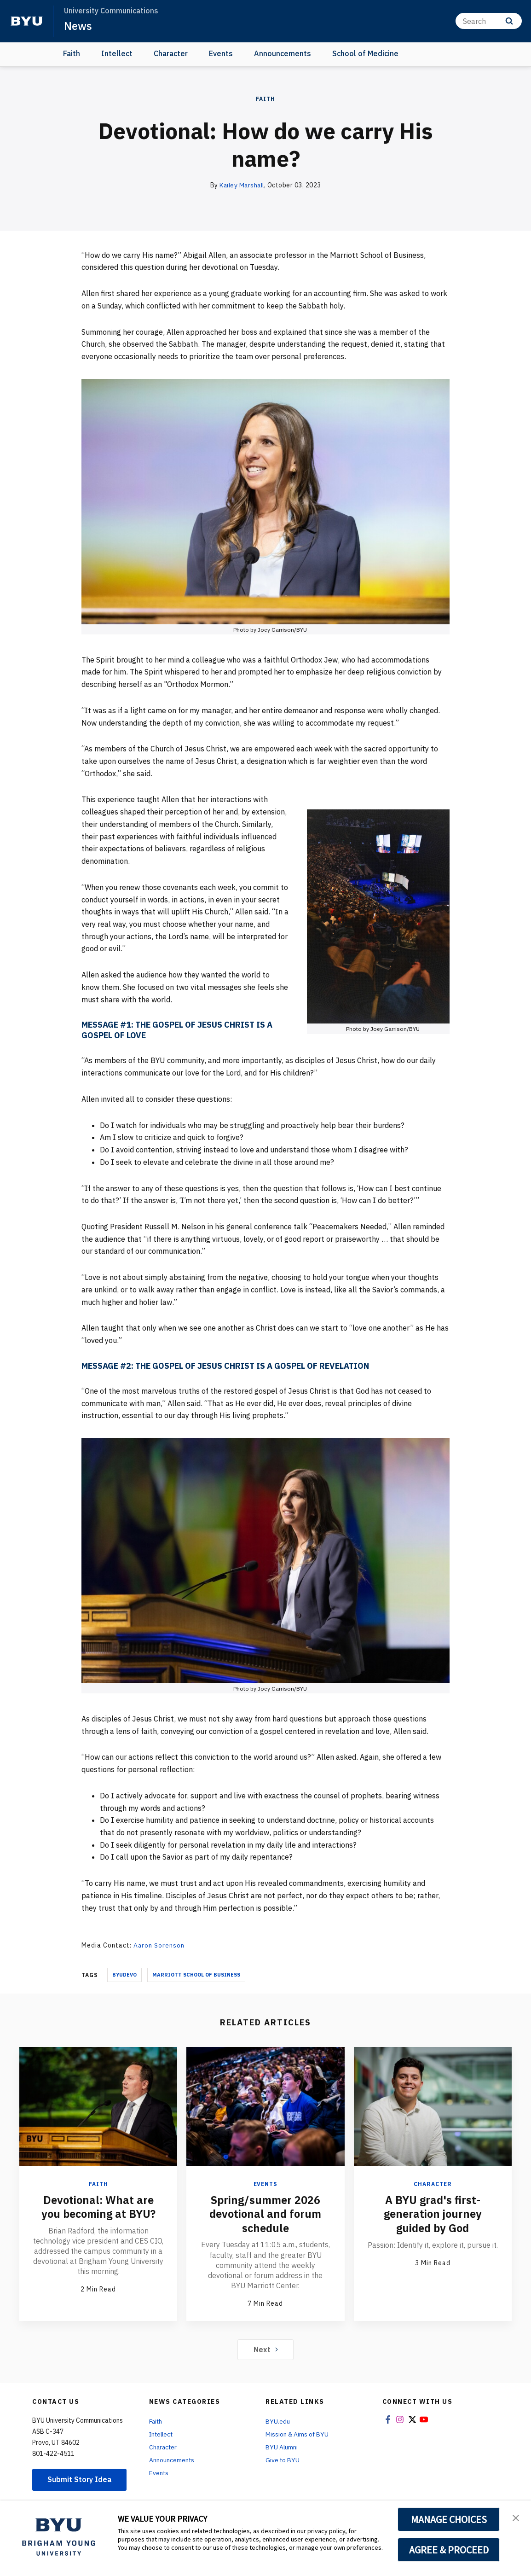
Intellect (117, 53)
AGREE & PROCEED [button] (449, 2549)
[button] (516, 2517)
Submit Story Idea (79, 2478)
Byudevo (124, 1974)
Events (221, 53)
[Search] (489, 21)
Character (171, 53)
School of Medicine (365, 53)
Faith (71, 53)
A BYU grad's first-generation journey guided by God (432, 2213)
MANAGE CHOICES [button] (449, 2519)
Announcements (282, 53)
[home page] (27, 21)
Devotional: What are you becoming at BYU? (98, 2206)
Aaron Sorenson (159, 1945)
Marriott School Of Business (196, 1974)
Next (266, 2347)
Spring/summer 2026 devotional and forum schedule (265, 2213)
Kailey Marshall (242, 185)
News (78, 25)
